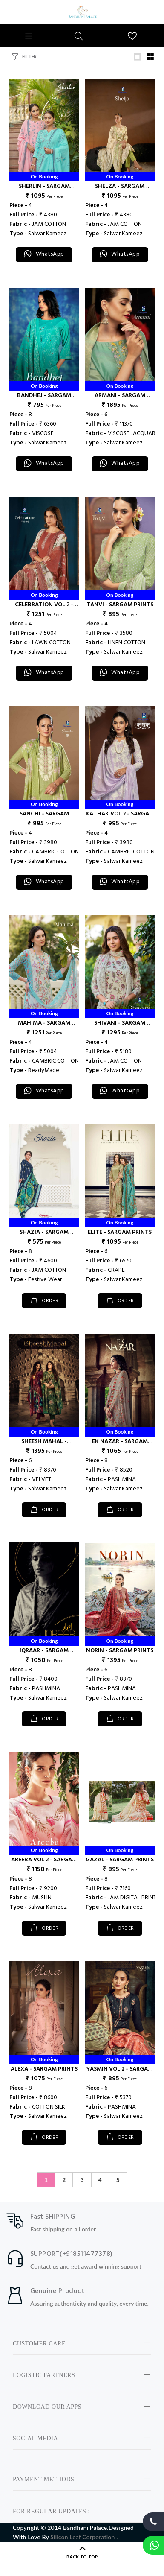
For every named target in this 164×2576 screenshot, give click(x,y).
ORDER (49, 1301)
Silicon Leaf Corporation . (84, 2537)
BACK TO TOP (82, 2557)
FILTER (29, 57)
